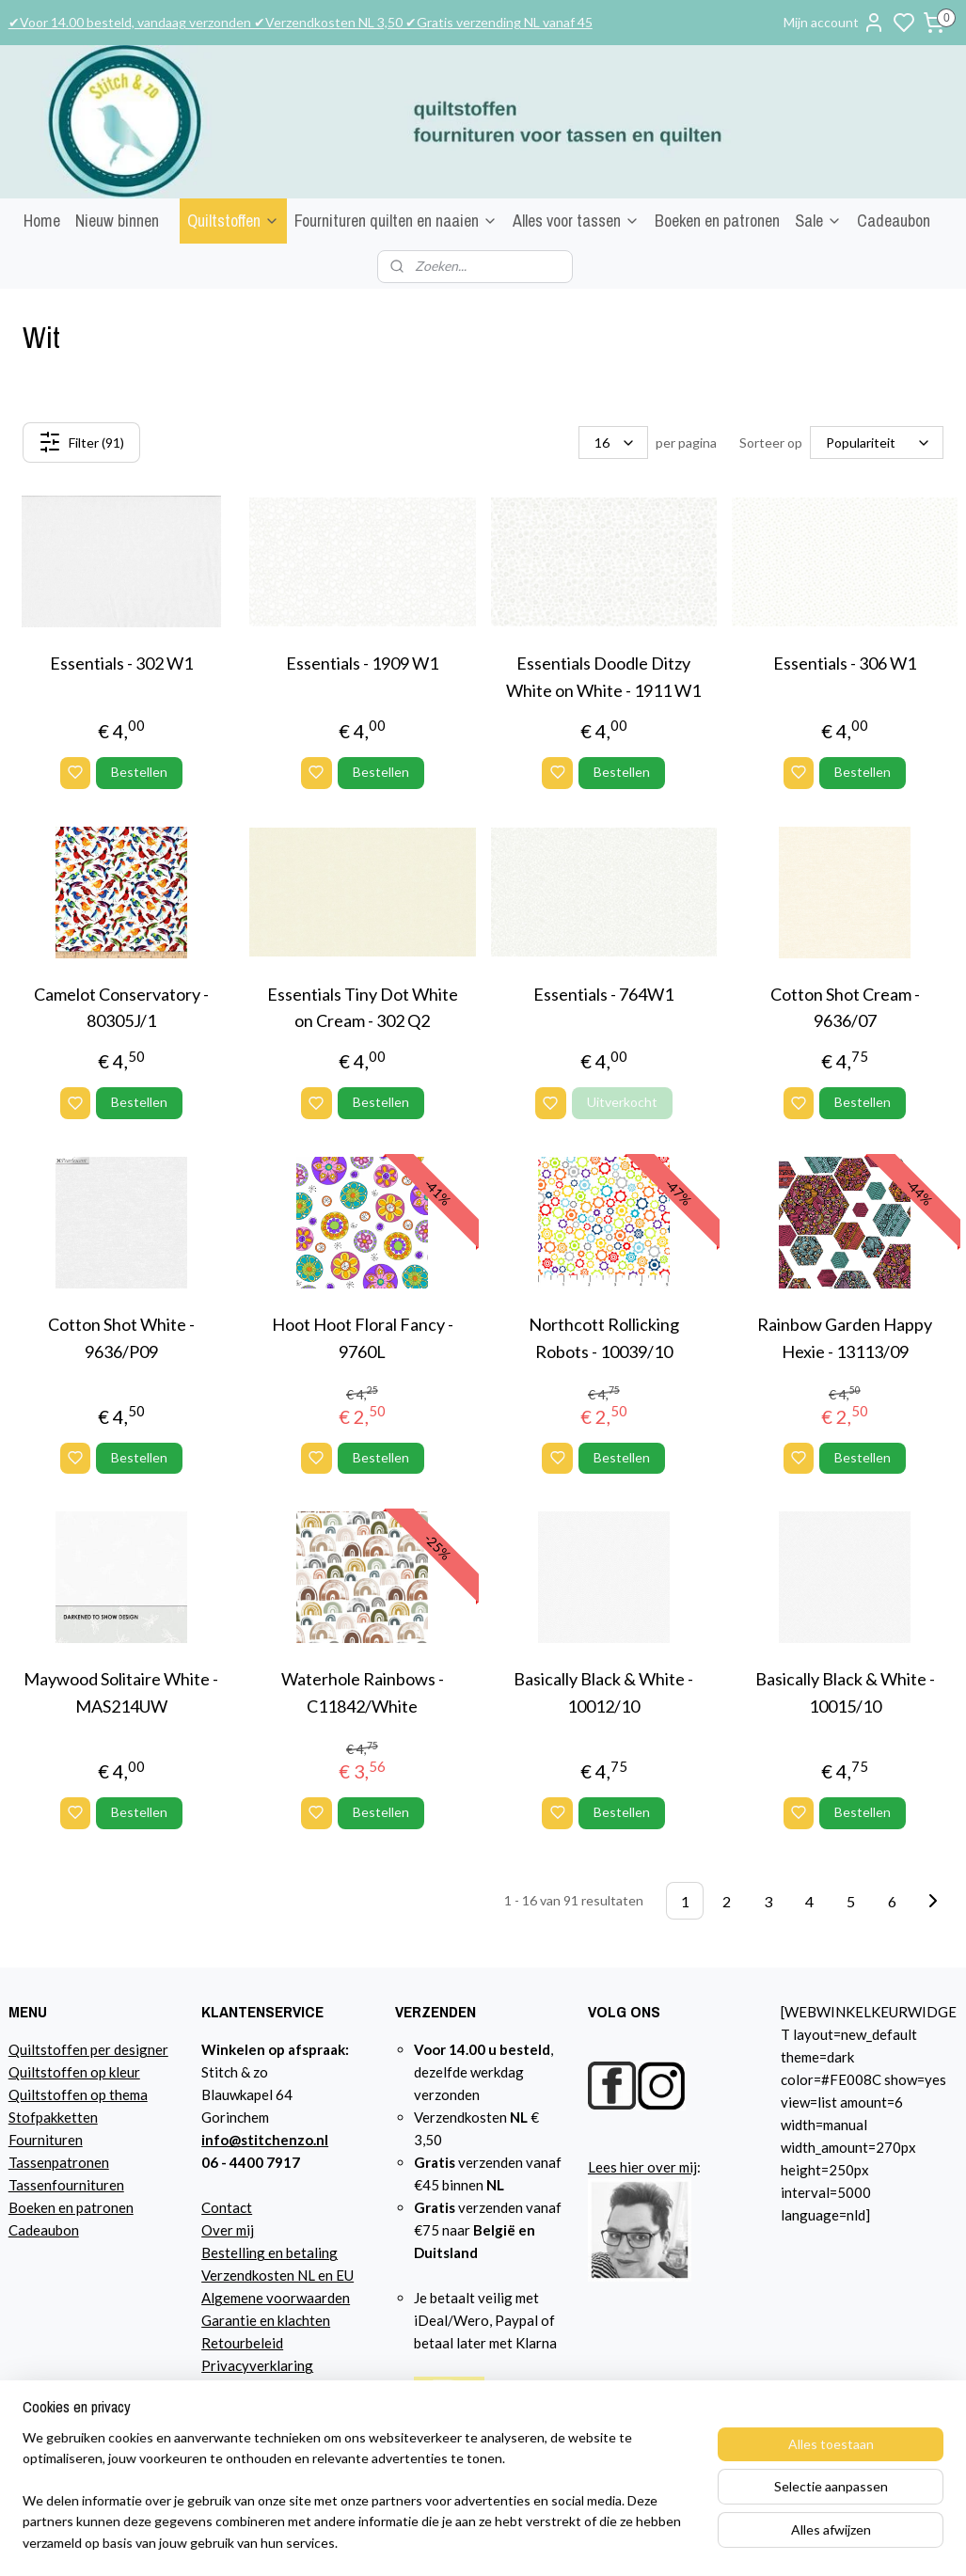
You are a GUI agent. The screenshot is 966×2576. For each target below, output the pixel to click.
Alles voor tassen (576, 220)
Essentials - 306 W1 (844, 664)
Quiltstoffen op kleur (74, 2071)
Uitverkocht (622, 1103)
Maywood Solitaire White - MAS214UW (121, 1693)
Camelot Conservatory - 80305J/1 (121, 1008)
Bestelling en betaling (269, 2252)
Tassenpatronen (58, 2162)
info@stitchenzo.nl (264, 2139)
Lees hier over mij (642, 2166)
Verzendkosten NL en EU (277, 2275)
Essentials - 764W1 (603, 994)
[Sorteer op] (876, 443)
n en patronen (91, 2207)
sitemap (656, 2542)
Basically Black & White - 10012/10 (603, 1693)
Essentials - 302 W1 (121, 664)
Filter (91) (81, 443)
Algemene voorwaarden (275, 2297)
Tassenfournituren (66, 2184)
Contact (226, 2207)
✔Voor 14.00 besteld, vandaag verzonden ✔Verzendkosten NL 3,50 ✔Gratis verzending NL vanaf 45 (300, 22)
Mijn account (834, 22)
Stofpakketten (53, 2117)
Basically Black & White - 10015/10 (845, 1693)
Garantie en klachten (265, 2320)
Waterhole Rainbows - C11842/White (362, 1693)
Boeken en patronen (717, 220)
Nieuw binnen (117, 220)
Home (42, 220)
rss (690, 2542)
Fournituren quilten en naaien (396, 220)
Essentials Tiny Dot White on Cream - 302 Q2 (362, 1008)
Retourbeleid (242, 2342)
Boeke (28, 2207)
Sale (818, 220)
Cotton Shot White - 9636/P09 (121, 1338)
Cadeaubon (893, 220)
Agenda (225, 2387)
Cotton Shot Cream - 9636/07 (845, 1008)
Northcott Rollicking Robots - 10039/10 (604, 1338)
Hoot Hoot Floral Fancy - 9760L (362, 1338)
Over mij (227, 2229)
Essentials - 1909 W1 (362, 664)
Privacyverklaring (257, 2365)
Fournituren (45, 2139)
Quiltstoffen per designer (88, 2049)
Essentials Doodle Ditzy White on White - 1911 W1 (603, 678)
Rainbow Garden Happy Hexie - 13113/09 (844, 1338)
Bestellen (139, 772)
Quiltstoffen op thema (78, 2094)
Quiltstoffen (233, 220)
